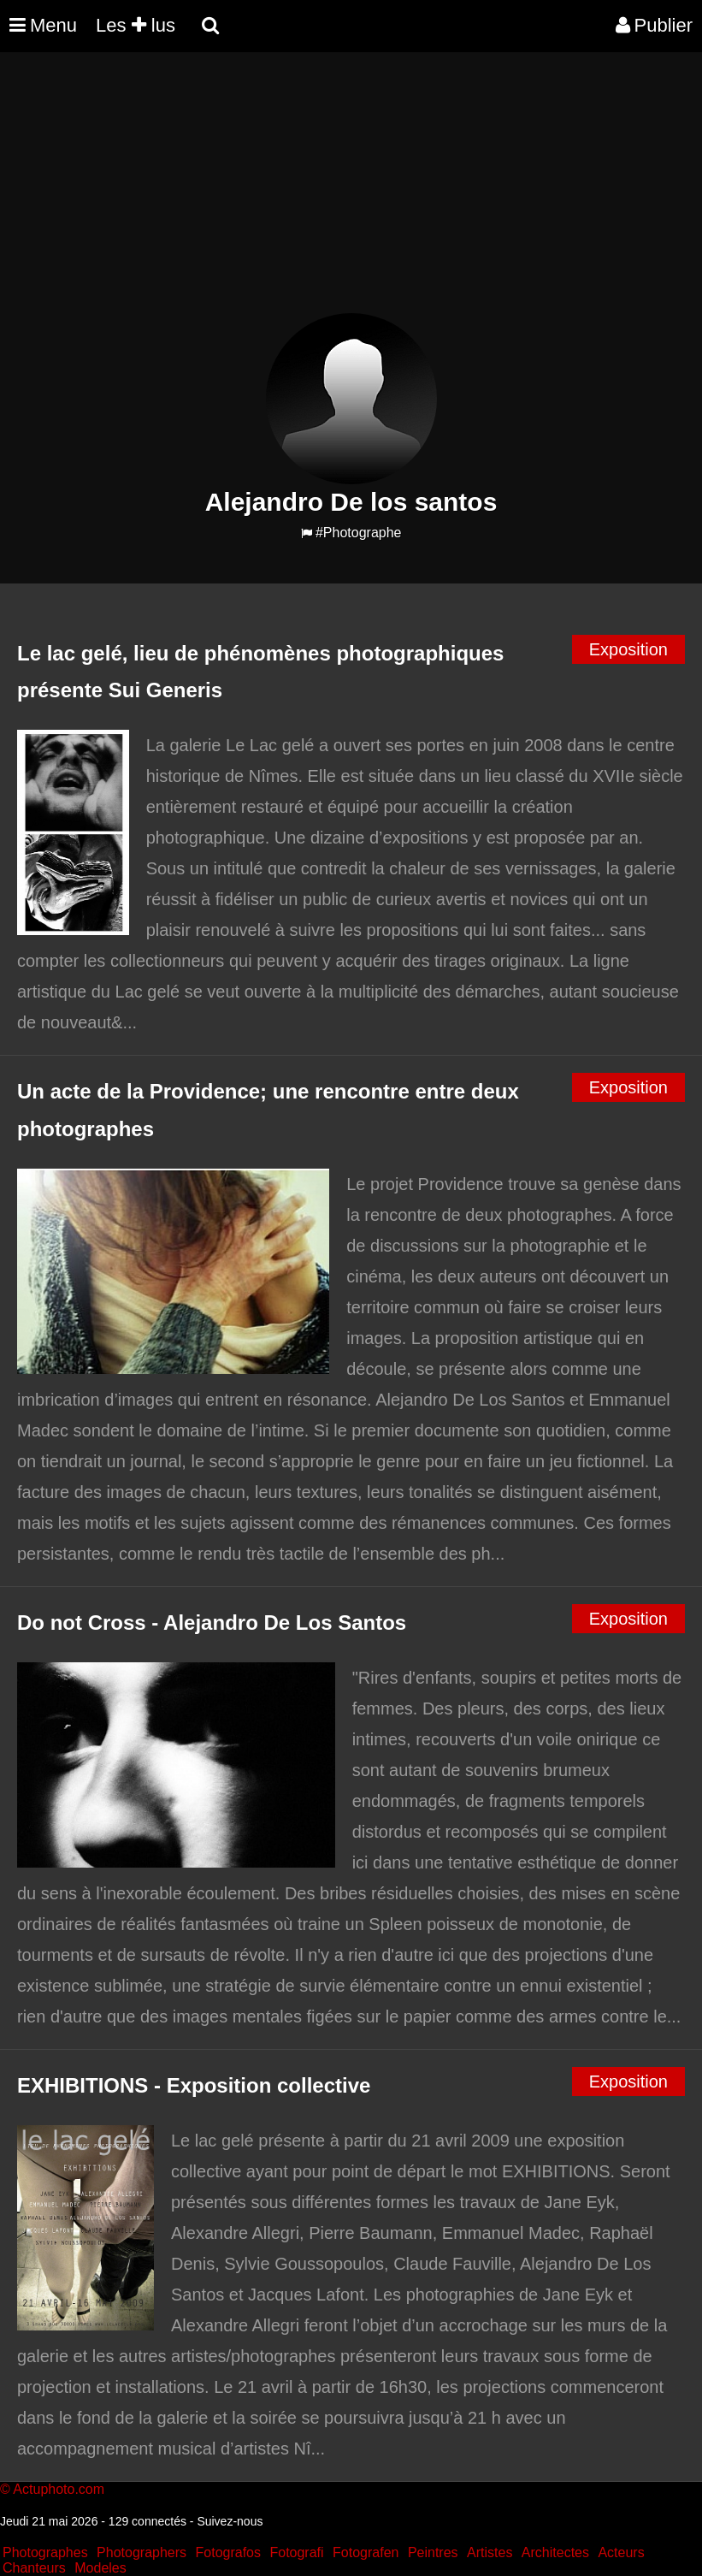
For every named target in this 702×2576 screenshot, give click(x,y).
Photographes (45, 2552)
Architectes (555, 2552)
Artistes (489, 2552)
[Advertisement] (311, 193)
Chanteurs (34, 2568)
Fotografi (296, 2552)
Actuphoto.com (58, 2489)
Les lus (135, 25)
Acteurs (621, 2552)
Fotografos (228, 2552)
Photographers (141, 2552)
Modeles (100, 2568)
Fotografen (365, 2552)
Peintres (433, 2552)
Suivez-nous (230, 2521)
